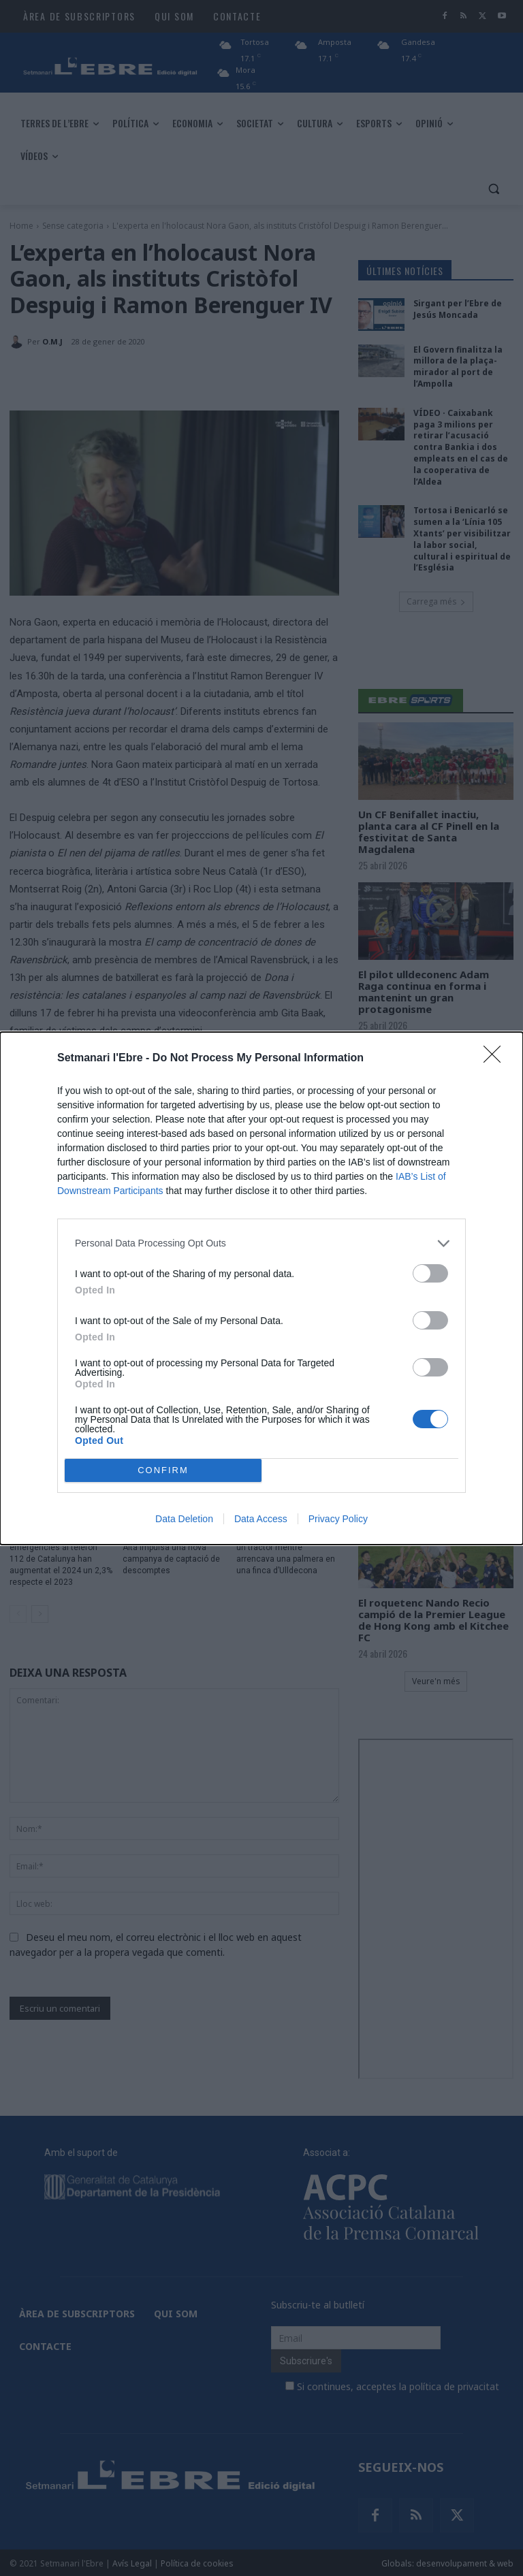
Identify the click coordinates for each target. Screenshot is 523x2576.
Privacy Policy (338, 1518)
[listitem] (261, 1243)
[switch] (430, 1273)
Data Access (260, 1518)
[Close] (496, 1059)
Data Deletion (184, 1518)
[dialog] (261, 1288)
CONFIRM (163, 1470)
